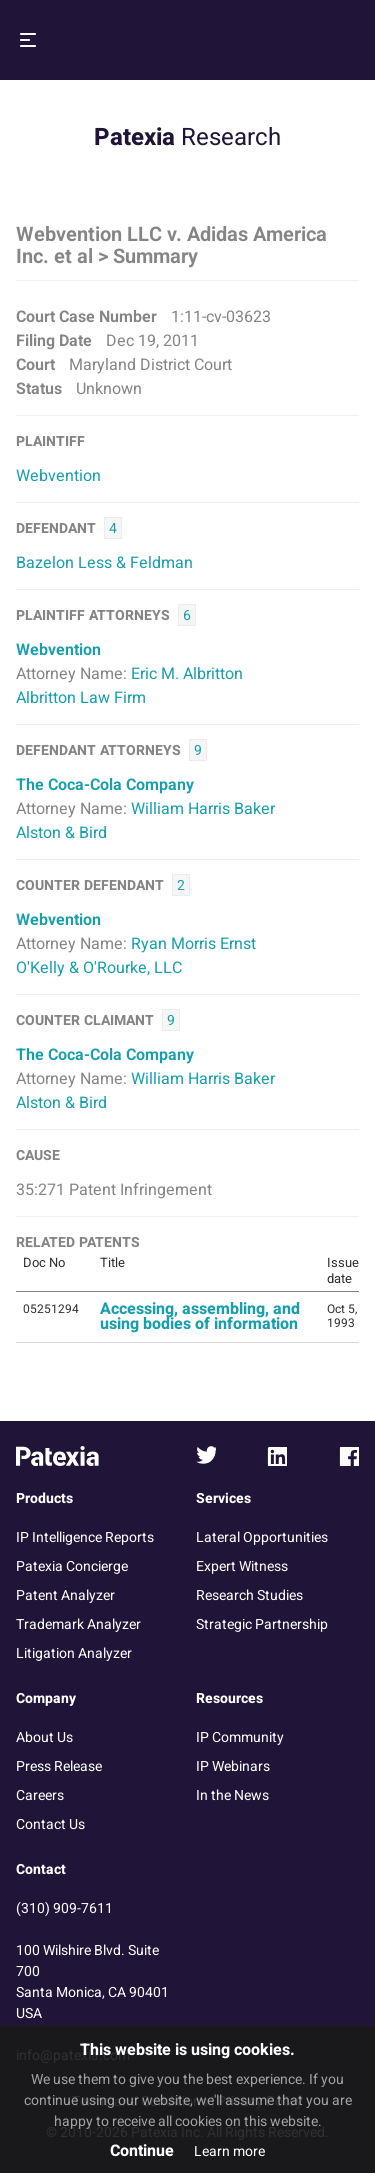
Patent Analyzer (65, 1595)
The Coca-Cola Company (105, 785)
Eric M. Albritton (187, 674)
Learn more (229, 2151)
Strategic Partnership (262, 1624)
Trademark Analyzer (78, 1624)
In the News (232, 1795)
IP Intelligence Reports (85, 1537)
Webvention (58, 476)
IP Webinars (233, 1766)
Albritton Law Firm (81, 698)
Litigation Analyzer (74, 1653)
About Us (44, 1737)
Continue (142, 2151)
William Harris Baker (203, 809)
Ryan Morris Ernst (193, 944)
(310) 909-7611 (64, 1908)
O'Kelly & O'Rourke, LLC (99, 968)
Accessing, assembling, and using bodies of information (200, 1316)
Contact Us (50, 1824)
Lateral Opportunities (262, 1537)
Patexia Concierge (72, 1566)
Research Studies (249, 1595)
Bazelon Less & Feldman (104, 563)
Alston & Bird (61, 833)
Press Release (59, 1766)
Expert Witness (242, 1566)
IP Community (240, 1737)
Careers (40, 1795)
